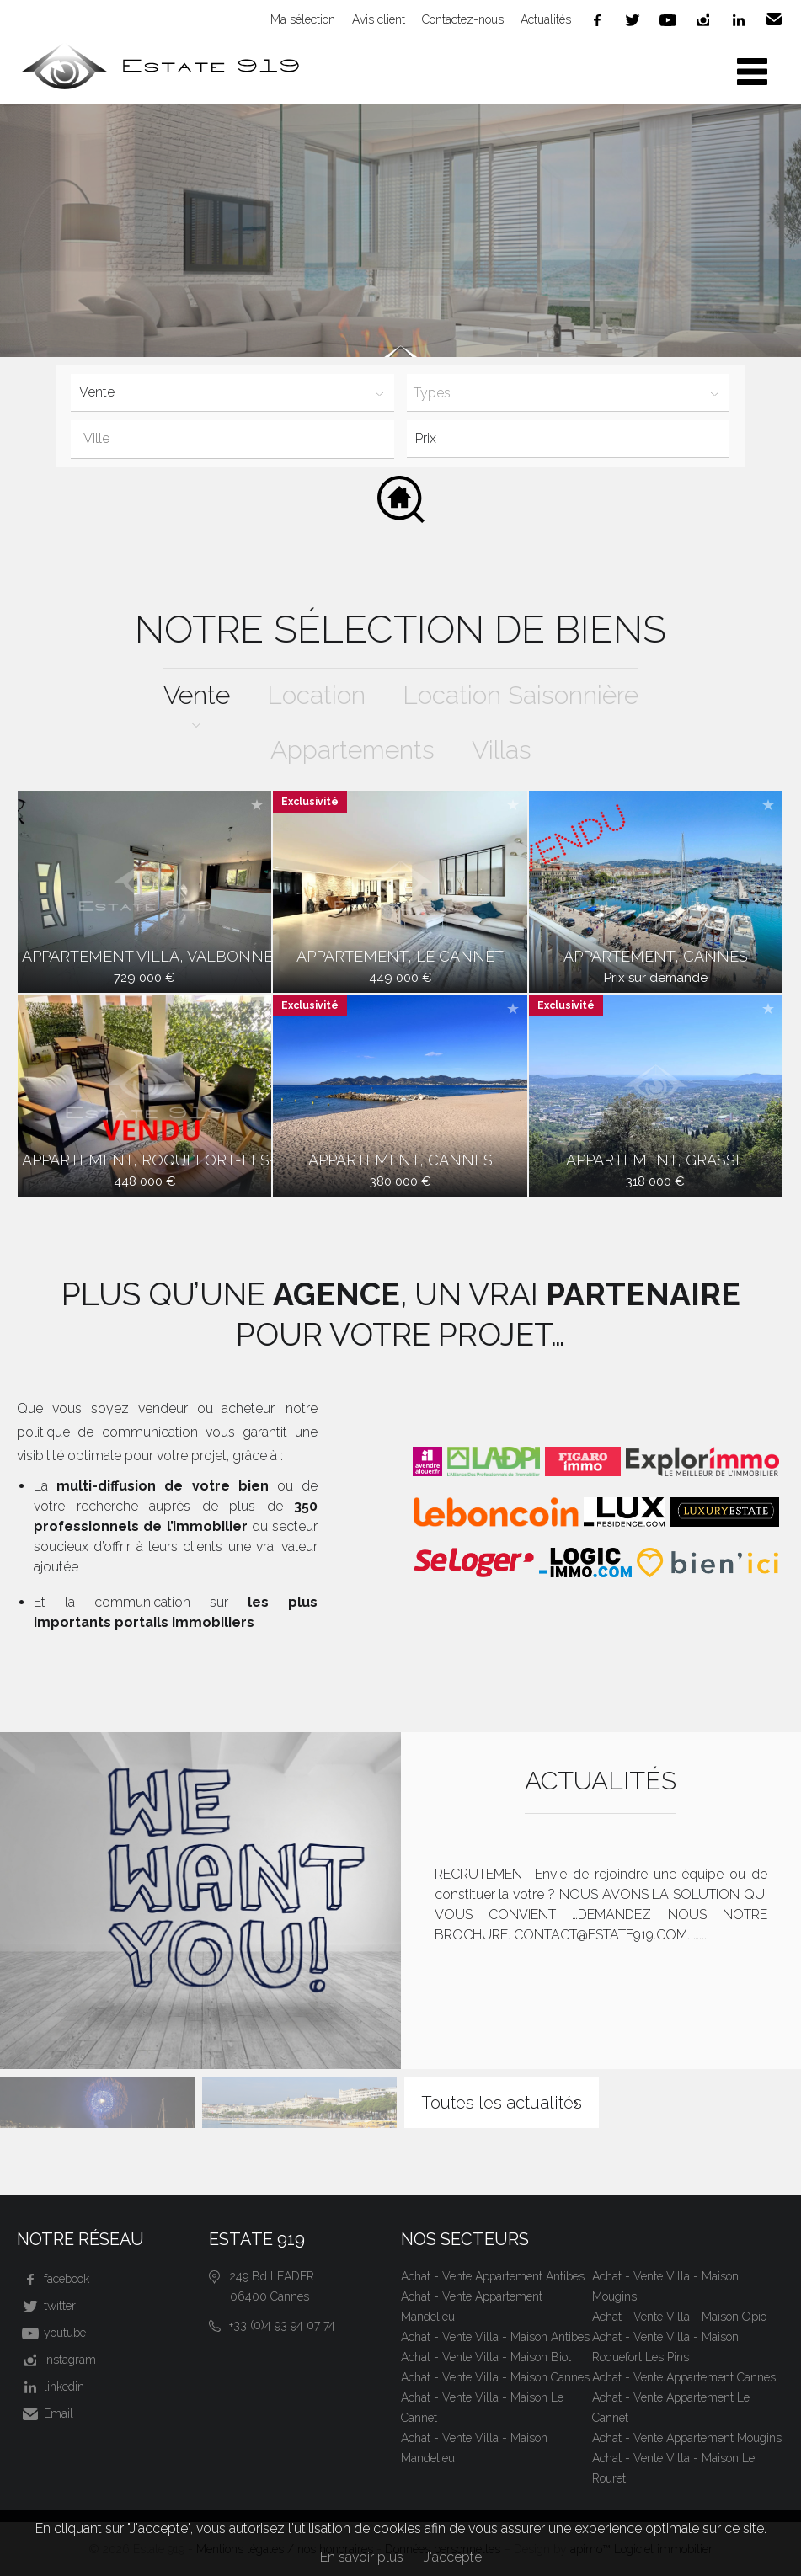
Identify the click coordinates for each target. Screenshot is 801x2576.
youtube (667, 20)
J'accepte (453, 2557)
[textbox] (243, 439)
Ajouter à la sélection (257, 804)
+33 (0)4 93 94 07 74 (282, 2325)
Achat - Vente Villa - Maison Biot (486, 2357)
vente (196, 695)
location (316, 695)
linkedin (738, 20)
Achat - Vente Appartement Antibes (493, 2276)
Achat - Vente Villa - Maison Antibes (495, 2337)
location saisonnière (520, 695)
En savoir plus (361, 2557)
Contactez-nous (463, 19)
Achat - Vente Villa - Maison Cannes (495, 2377)
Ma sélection (302, 19)
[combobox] (232, 439)
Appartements (352, 750)
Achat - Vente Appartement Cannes (684, 2377)
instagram (703, 20)
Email (774, 20)
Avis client (378, 19)
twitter (632, 20)
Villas (501, 750)
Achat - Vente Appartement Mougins (687, 2438)
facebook (597, 20)
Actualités (546, 19)
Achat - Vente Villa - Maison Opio (679, 2316)
